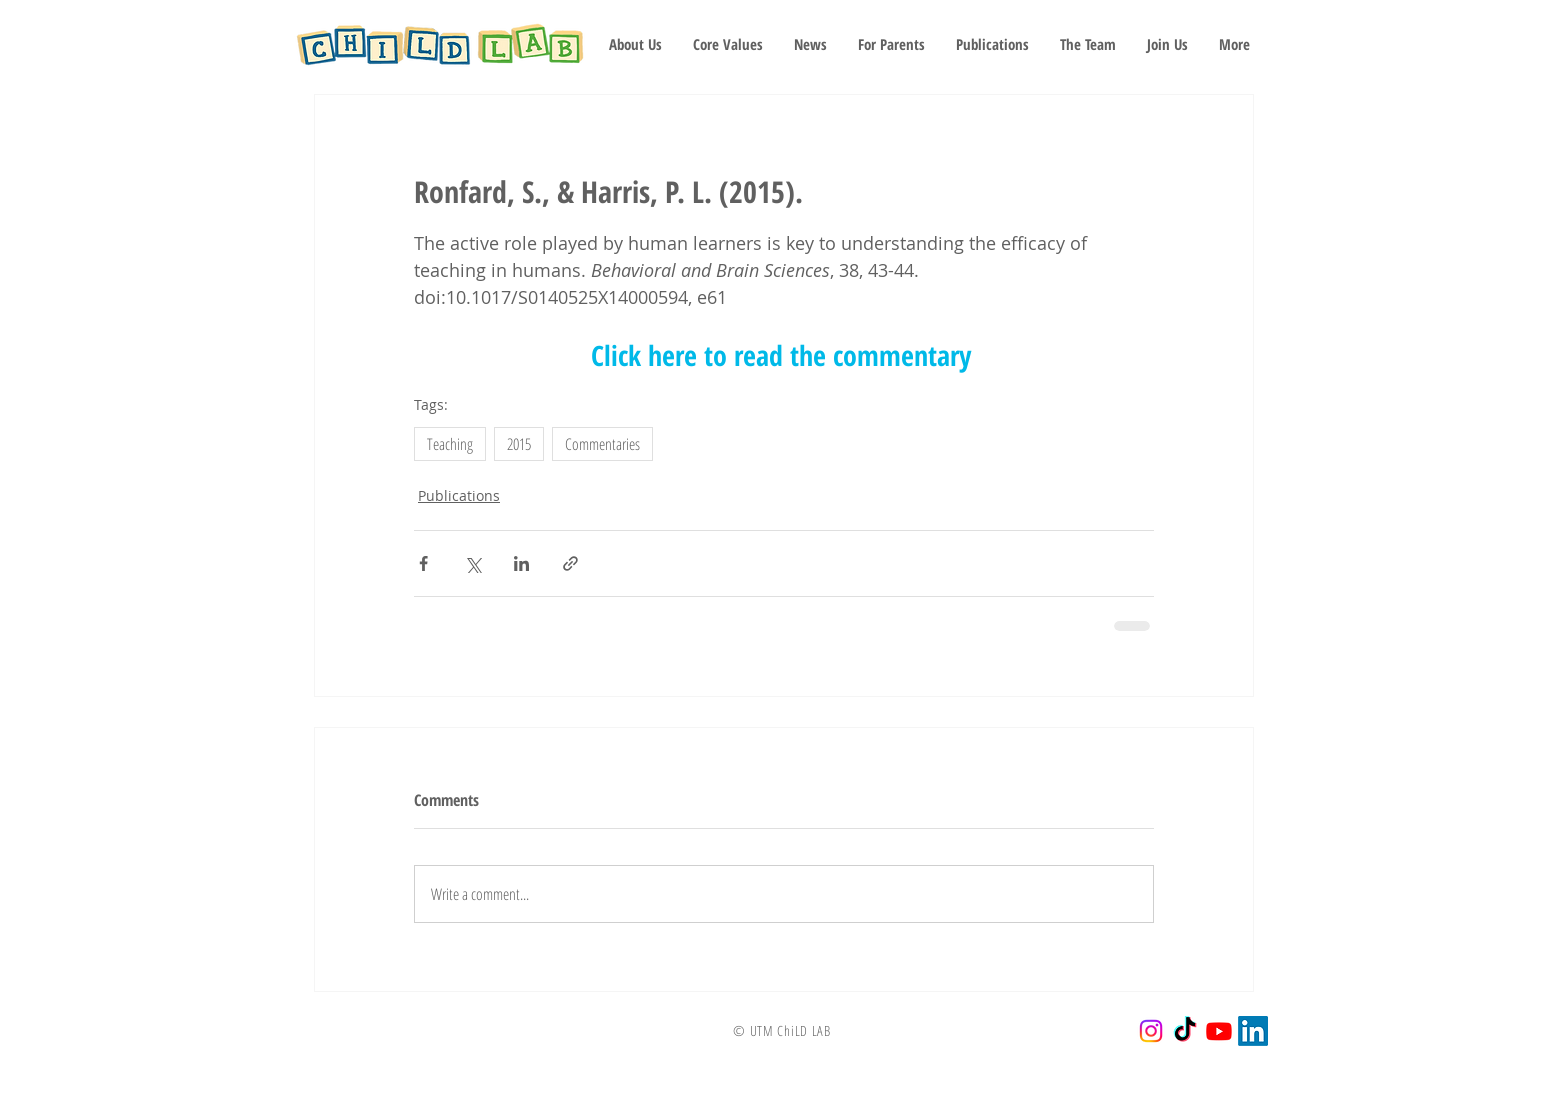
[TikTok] (1185, 1031)
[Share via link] (570, 563)
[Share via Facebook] (423, 563)
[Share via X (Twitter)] (472, 563)
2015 (519, 444)
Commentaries (602, 444)
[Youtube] (1219, 1031)
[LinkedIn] (1253, 1031)
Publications (459, 495)
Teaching (450, 444)
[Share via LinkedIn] (521, 563)
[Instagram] (1151, 1031)
